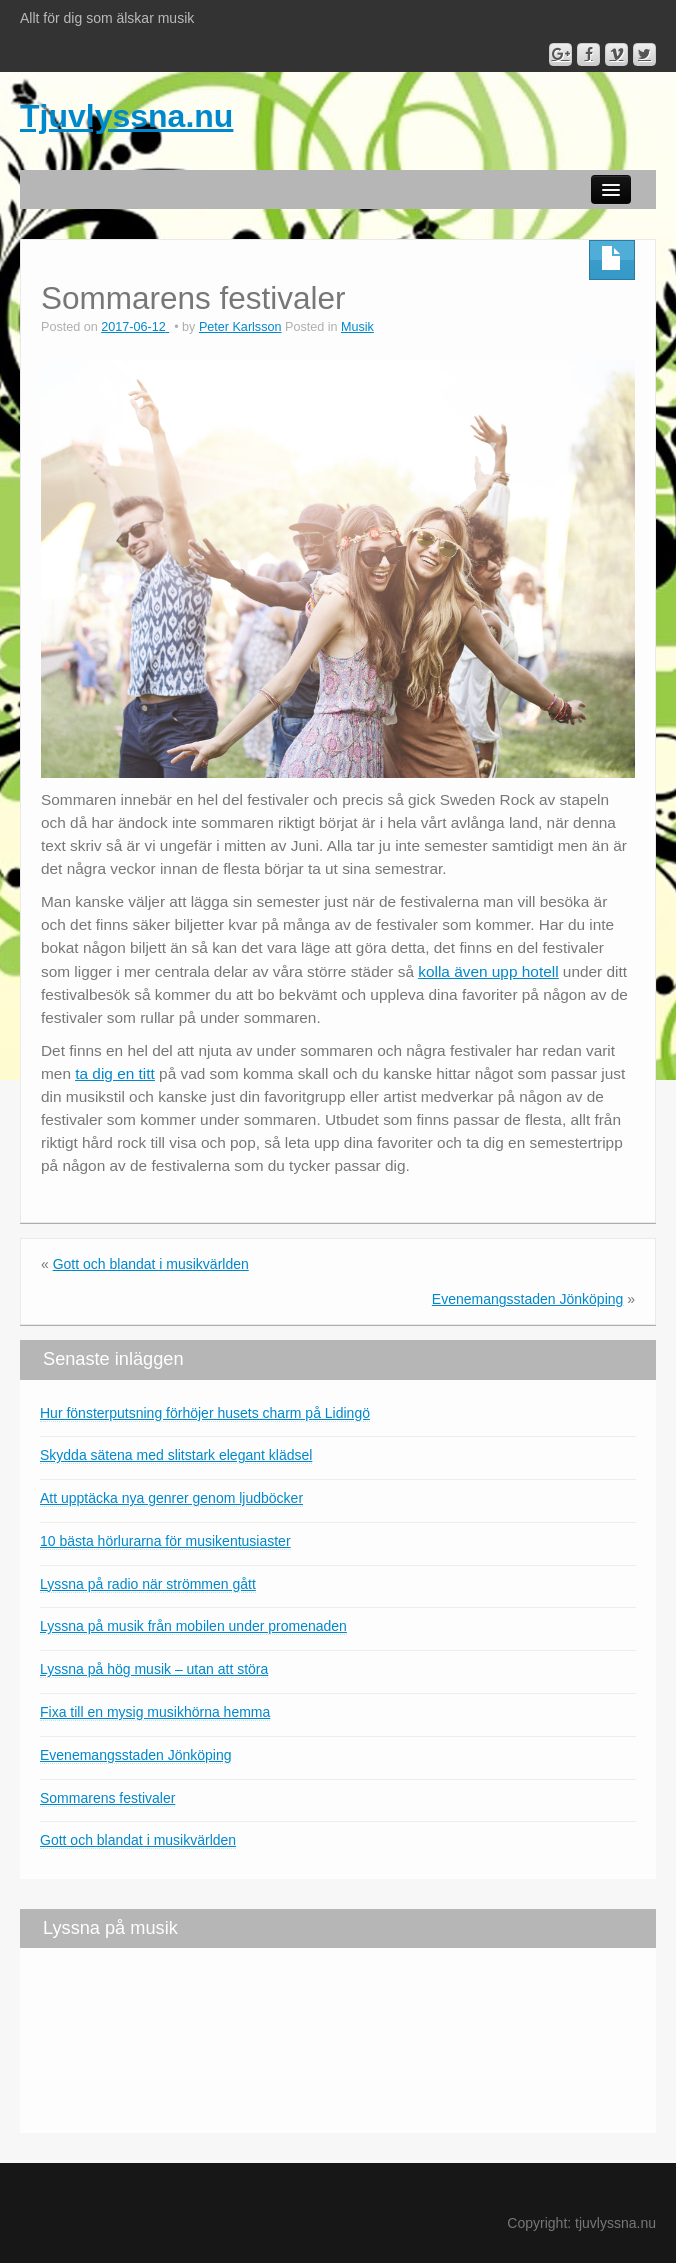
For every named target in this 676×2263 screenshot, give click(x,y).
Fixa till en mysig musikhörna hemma (155, 1712)
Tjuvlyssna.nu (126, 116)
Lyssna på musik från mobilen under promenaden (193, 1626)
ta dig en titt (115, 1073)
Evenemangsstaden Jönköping (527, 1299)
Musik (357, 327)
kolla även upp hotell (488, 971)
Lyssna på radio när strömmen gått (148, 1584)
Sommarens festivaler (107, 1798)
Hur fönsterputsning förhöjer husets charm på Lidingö (205, 1413)
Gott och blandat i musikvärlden (151, 1264)
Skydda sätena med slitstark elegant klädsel (176, 1455)
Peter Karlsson (240, 327)
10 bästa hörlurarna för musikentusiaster (165, 1541)
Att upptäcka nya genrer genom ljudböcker (171, 1498)
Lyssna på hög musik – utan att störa (154, 1669)
